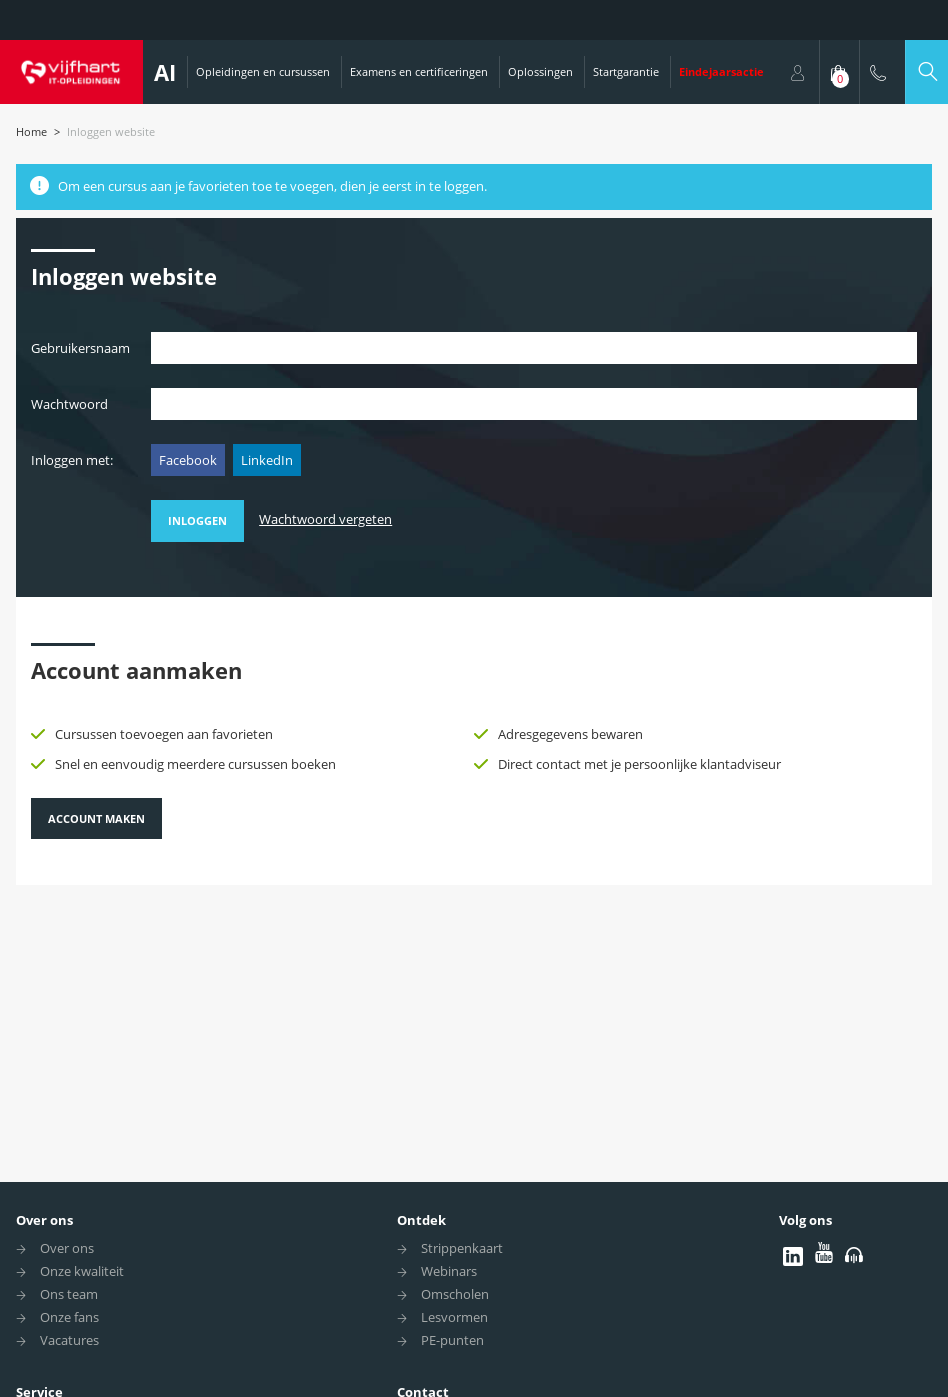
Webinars (449, 1271)
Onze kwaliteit (82, 1271)
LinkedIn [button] (267, 460)
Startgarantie (626, 71)
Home (31, 131)
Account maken (96, 818)
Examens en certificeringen (419, 71)
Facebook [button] (188, 460)
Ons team (69, 1294)
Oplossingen (540, 71)
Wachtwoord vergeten (325, 519)
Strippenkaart (462, 1248)
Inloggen (197, 520)
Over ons (44, 1220)
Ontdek (421, 1220)
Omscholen (455, 1294)
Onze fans (69, 1317)
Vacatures (69, 1340)
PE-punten (452, 1340)
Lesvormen (454, 1317)
